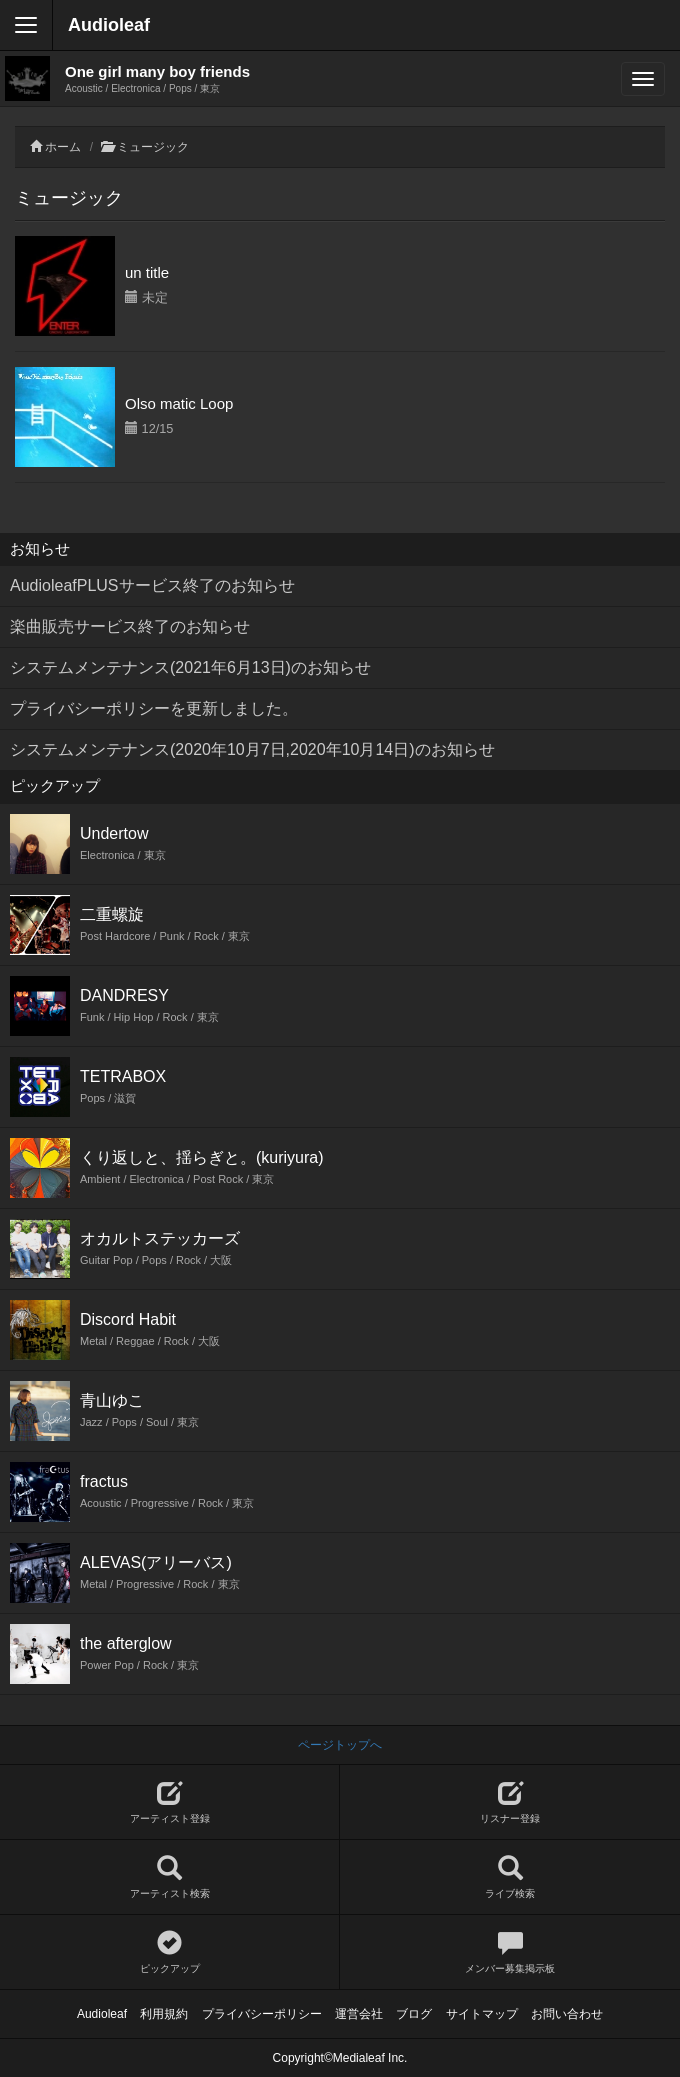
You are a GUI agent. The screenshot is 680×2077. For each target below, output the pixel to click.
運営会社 (359, 2014)
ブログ (414, 2014)
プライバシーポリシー (262, 2014)
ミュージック (153, 147)
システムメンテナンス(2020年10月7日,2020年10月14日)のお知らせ (252, 749)
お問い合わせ (567, 2014)
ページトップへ (340, 1745)
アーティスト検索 (169, 1877)
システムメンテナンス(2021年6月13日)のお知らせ (190, 667)
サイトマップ (482, 2014)
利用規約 (164, 2014)
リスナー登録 (510, 1802)
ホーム (63, 147)
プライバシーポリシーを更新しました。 (154, 708)
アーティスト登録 (169, 1802)
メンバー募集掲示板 (510, 1952)
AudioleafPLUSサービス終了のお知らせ (152, 585)
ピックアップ (169, 1952)
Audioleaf (109, 25)
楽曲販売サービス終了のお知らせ (130, 626)
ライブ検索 (510, 1877)
